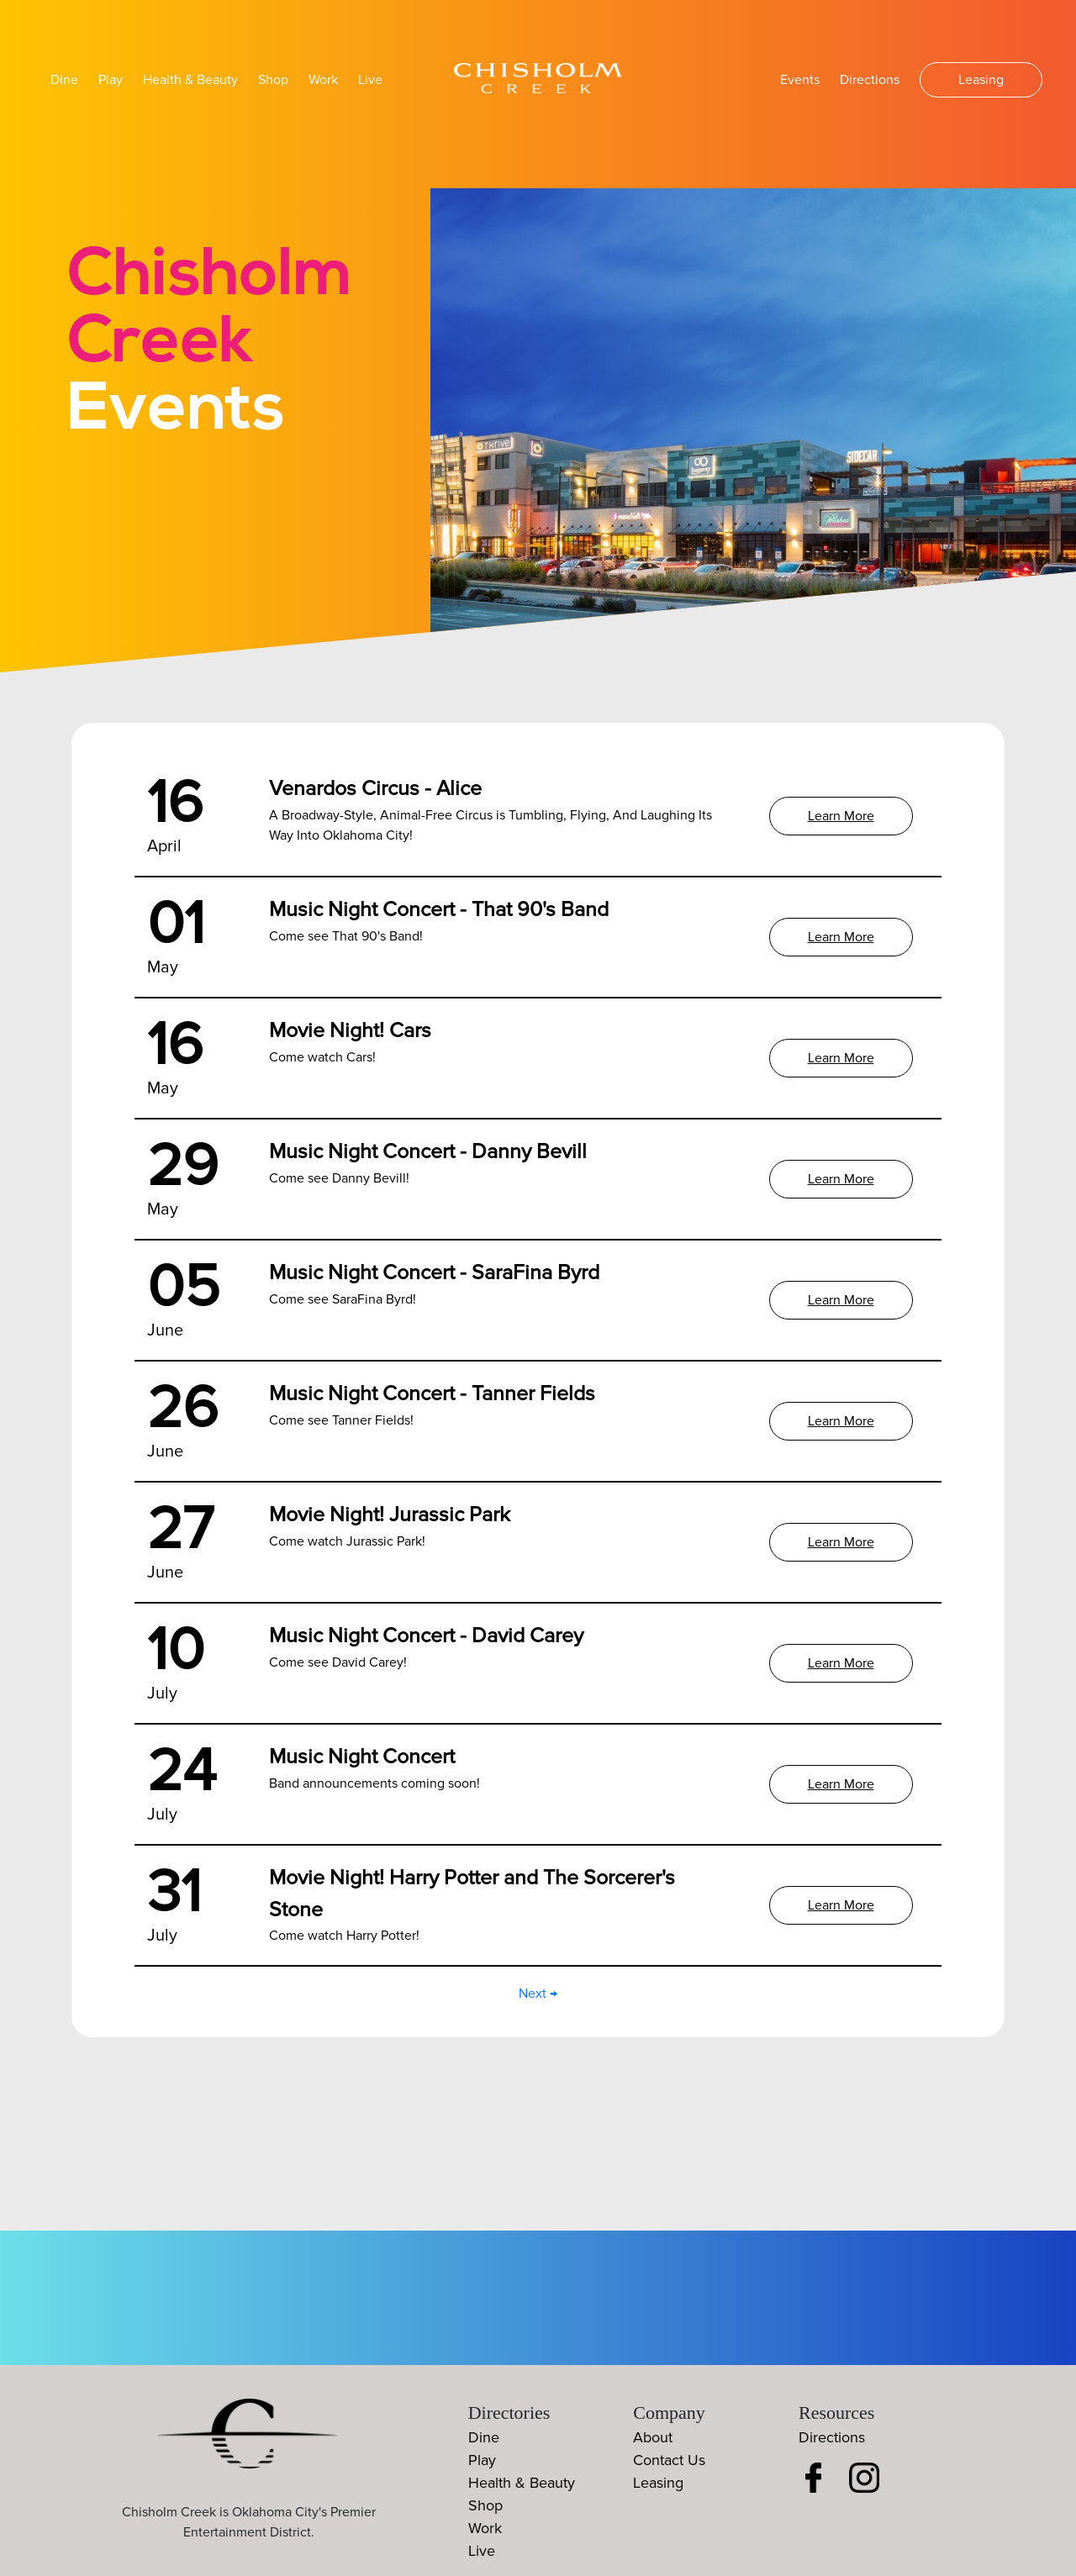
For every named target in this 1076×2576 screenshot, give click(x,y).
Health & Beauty (190, 79)
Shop (273, 79)
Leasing (981, 79)
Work (323, 79)
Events (800, 79)
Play (110, 79)
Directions (869, 79)
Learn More (841, 816)
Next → (538, 1993)
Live (370, 79)
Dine (64, 79)
